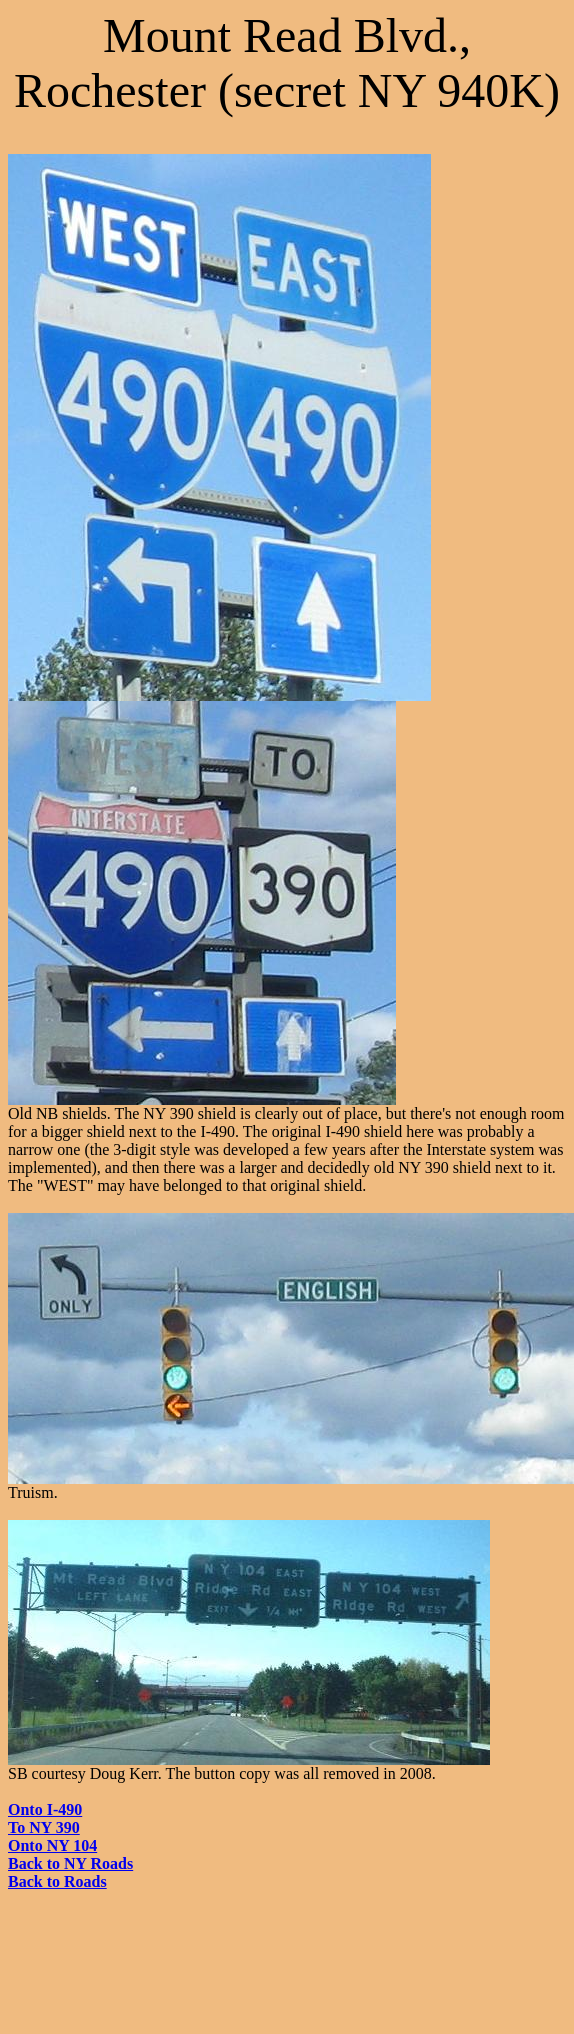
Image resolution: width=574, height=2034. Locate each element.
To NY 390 (44, 1827)
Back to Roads (57, 1881)
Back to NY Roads (70, 1863)
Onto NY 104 (52, 1845)
